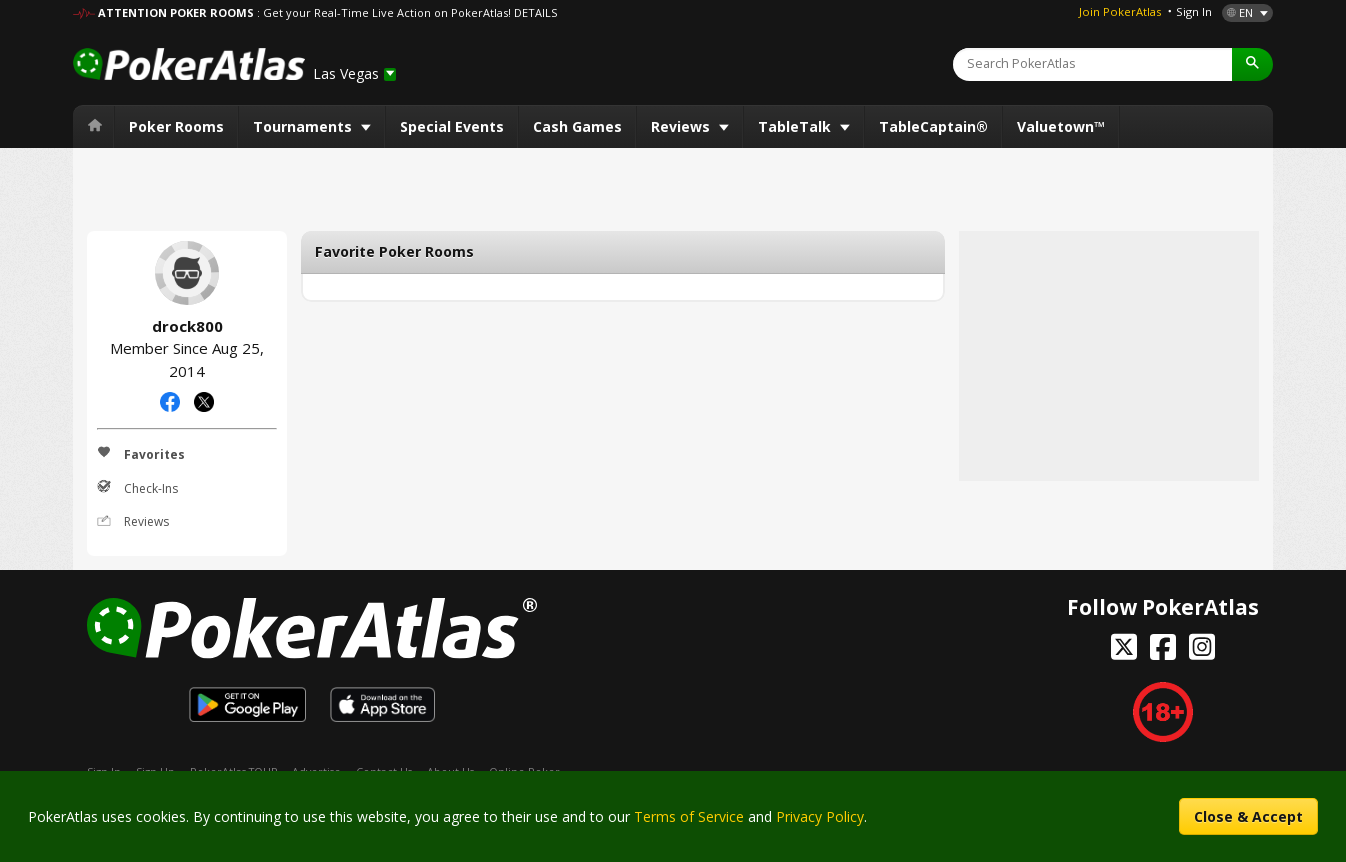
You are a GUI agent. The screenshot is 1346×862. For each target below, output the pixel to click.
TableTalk (796, 126)
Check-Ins (137, 488)
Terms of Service (689, 816)
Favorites (141, 454)
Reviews (682, 126)
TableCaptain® (933, 126)
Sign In (1194, 11)
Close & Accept (1248, 816)
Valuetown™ (1061, 126)
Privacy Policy (820, 816)
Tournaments (304, 126)
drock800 (187, 273)
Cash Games (577, 126)
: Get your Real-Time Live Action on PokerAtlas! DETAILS (407, 12)
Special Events (452, 126)
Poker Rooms (176, 126)
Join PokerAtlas (1120, 11)
